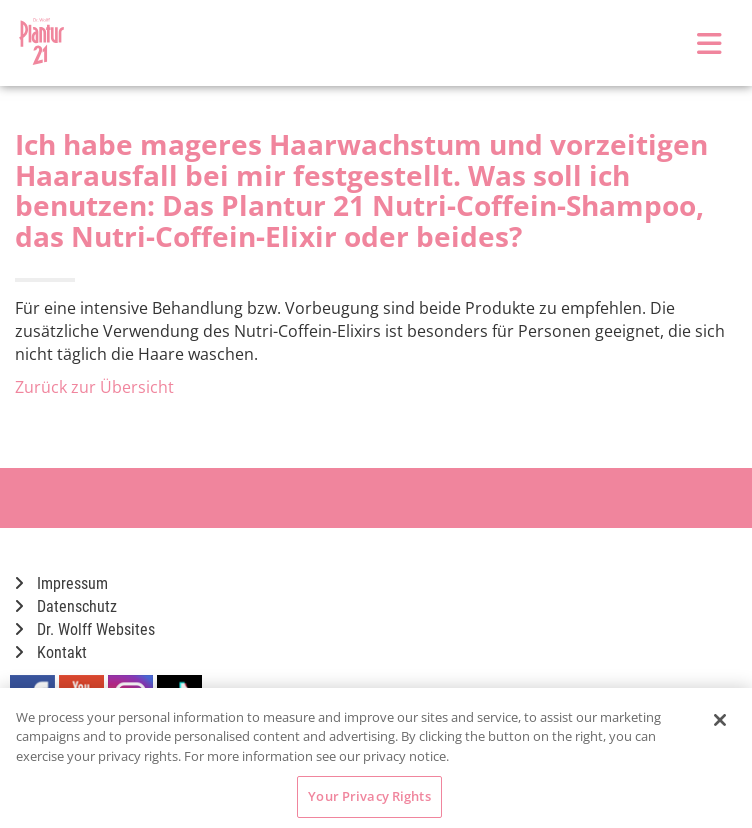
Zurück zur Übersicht (94, 387)
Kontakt (51, 652)
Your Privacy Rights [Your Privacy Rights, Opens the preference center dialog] (369, 796)
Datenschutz (66, 606)
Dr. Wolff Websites (85, 629)
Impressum (61, 583)
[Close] (720, 720)
